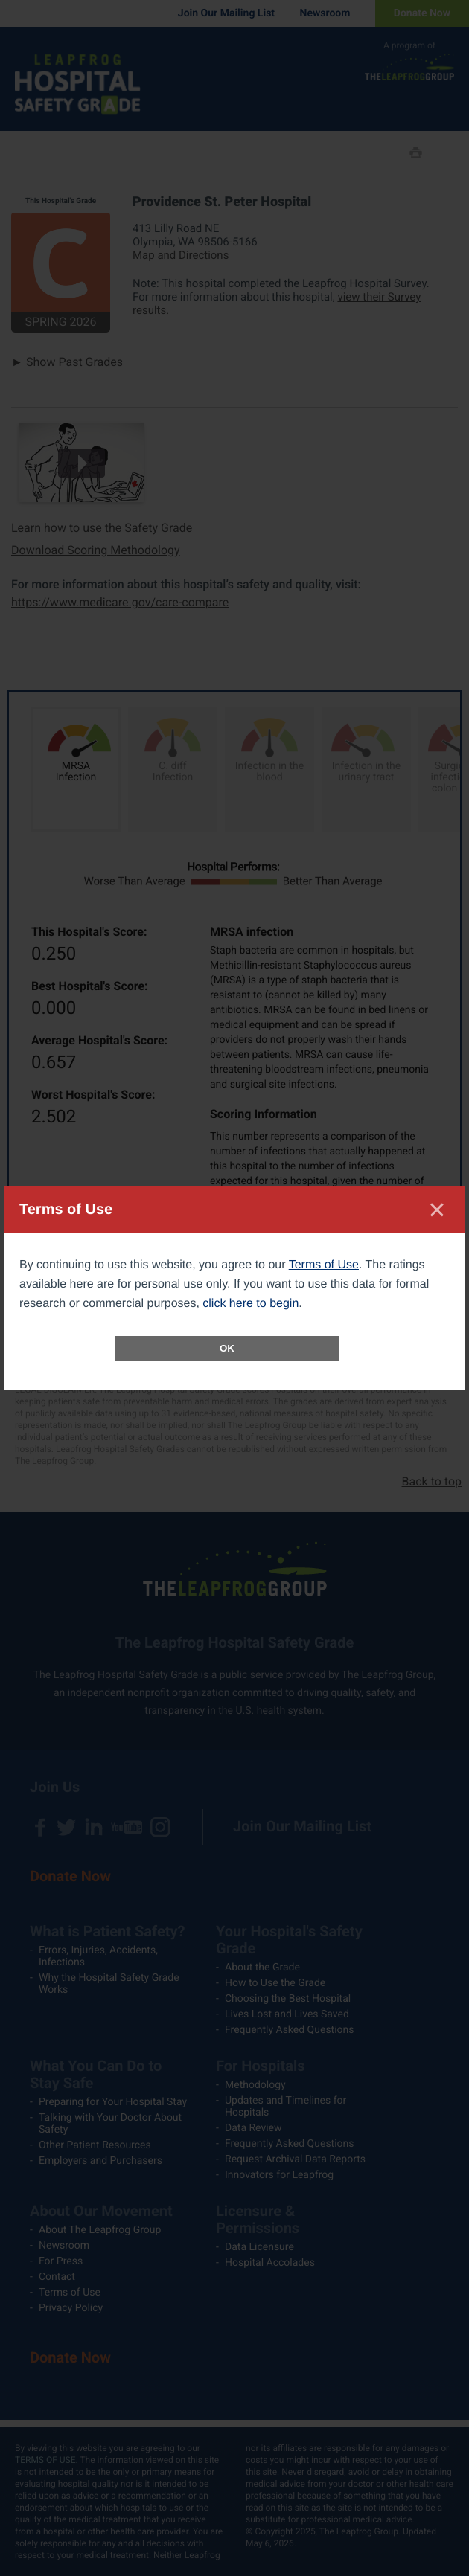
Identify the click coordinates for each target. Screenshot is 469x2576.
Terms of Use (324, 1265)
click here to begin (250, 1303)
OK (227, 1348)
